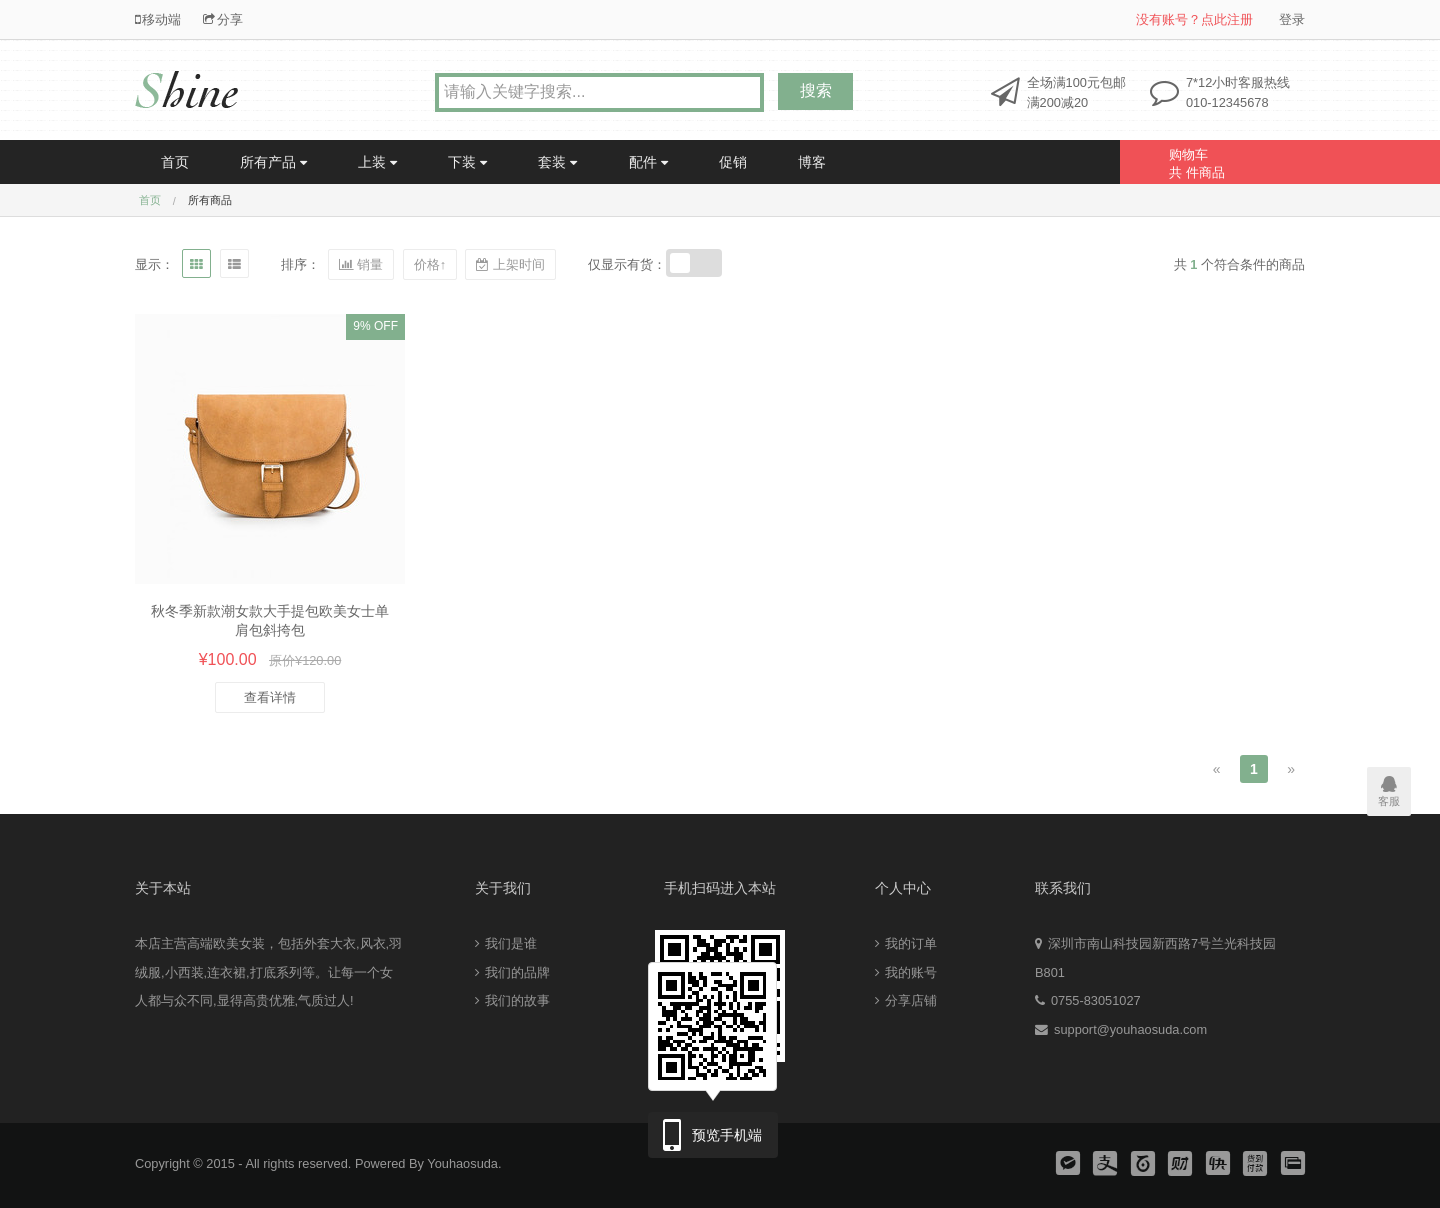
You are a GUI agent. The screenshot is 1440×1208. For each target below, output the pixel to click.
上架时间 (510, 264)
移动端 (158, 19)
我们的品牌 (512, 972)
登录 (1292, 19)
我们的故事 (512, 1000)
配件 (648, 162)
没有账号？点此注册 (1194, 19)
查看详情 (270, 697)
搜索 (816, 90)
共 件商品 (1247, 160)
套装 (557, 162)
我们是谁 (506, 943)
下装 (467, 162)
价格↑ (430, 264)
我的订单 (906, 943)
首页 (175, 162)
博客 (812, 162)
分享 (223, 19)
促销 (733, 162)
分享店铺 (906, 1000)
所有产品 (273, 162)
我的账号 (906, 972)
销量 (361, 264)
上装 (377, 162)
